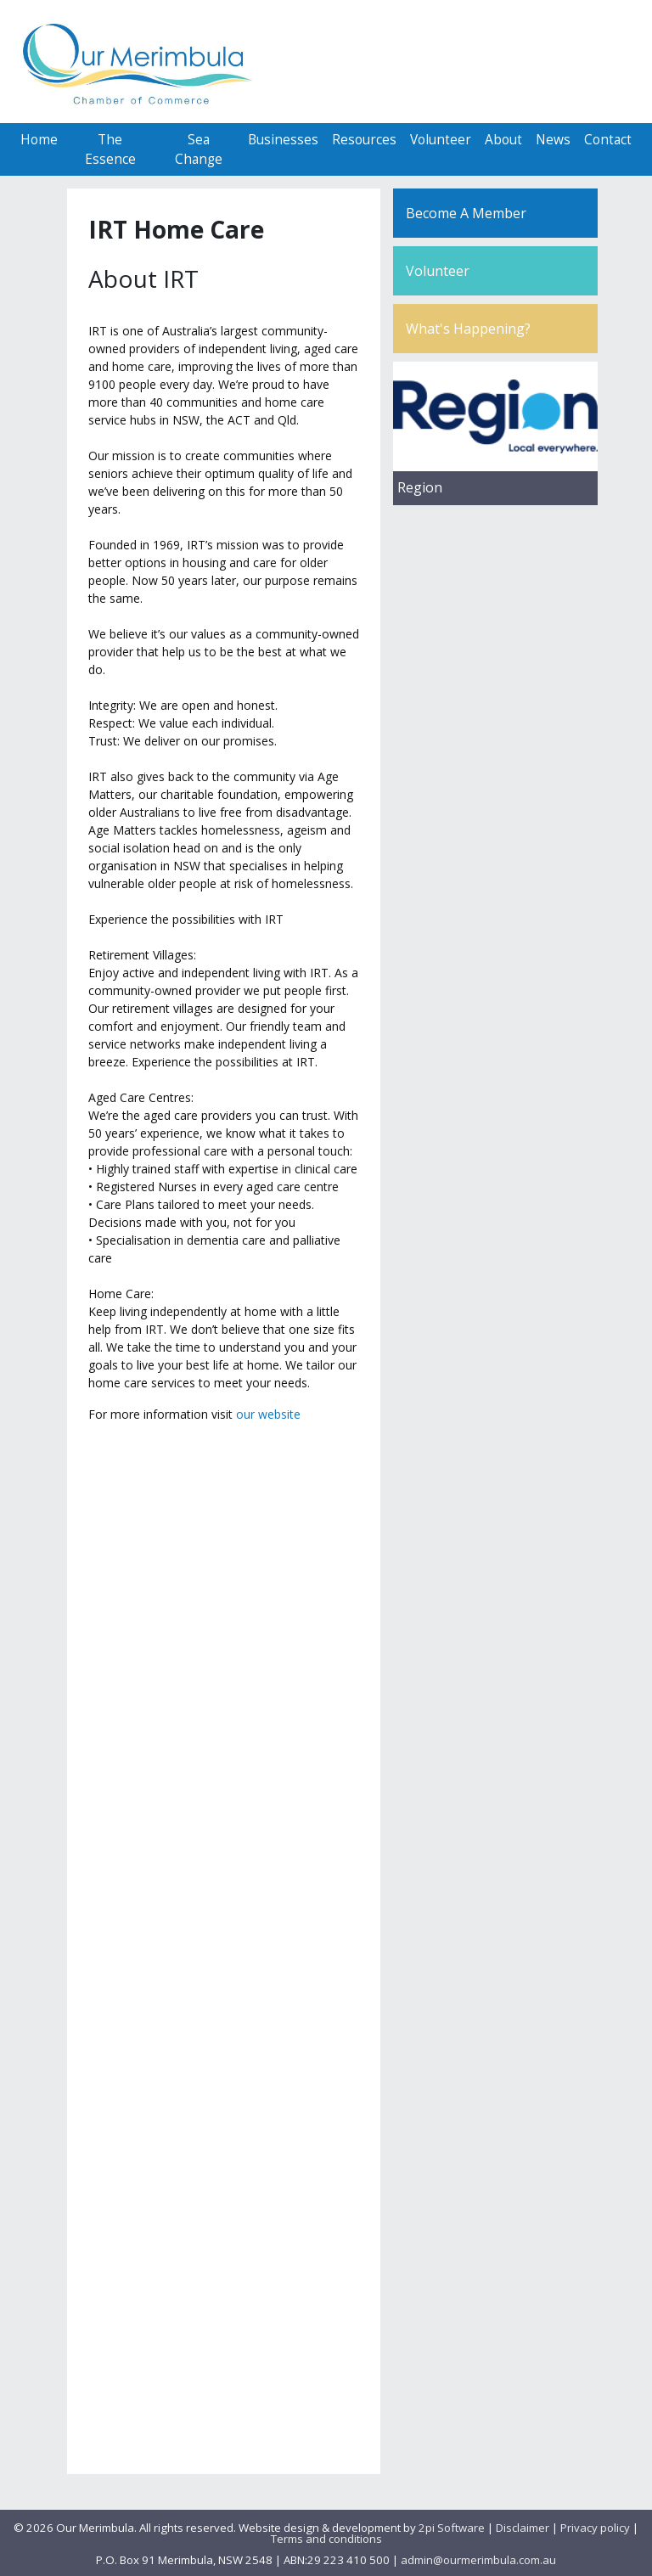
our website (268, 1414)
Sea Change (198, 149)
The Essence (110, 149)
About (503, 140)
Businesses (283, 140)
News (553, 140)
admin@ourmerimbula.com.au (478, 2560)
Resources (364, 140)
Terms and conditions (326, 2538)
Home (39, 140)
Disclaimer (522, 2527)
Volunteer (440, 140)
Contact (608, 140)
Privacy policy (595, 2527)
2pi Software (452, 2527)
